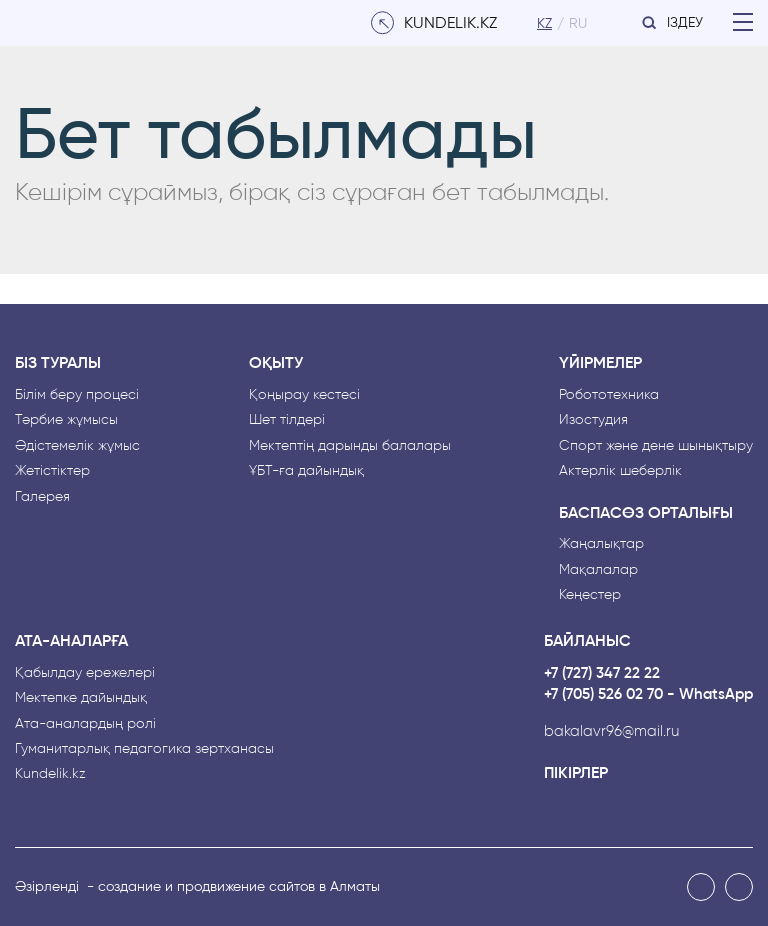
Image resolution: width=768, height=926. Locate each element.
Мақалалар (598, 569)
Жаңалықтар (601, 543)
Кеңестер (590, 594)
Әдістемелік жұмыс (77, 445)
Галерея (42, 496)
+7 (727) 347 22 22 (602, 673)
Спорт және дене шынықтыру (656, 445)
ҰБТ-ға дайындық (306, 470)
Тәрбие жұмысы (66, 419)
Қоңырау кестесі (304, 394)
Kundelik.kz (50, 773)
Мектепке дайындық (81, 697)
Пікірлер (576, 773)
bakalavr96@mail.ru (611, 731)
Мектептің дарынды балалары (350, 445)
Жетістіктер (52, 470)
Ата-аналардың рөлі (85, 723)
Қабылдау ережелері (85, 672)
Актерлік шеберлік (620, 470)
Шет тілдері (287, 419)
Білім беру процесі (77, 394)
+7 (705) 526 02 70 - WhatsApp (648, 694)
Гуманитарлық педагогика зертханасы (144, 748)
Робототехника (609, 394)
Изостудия (593, 419)
